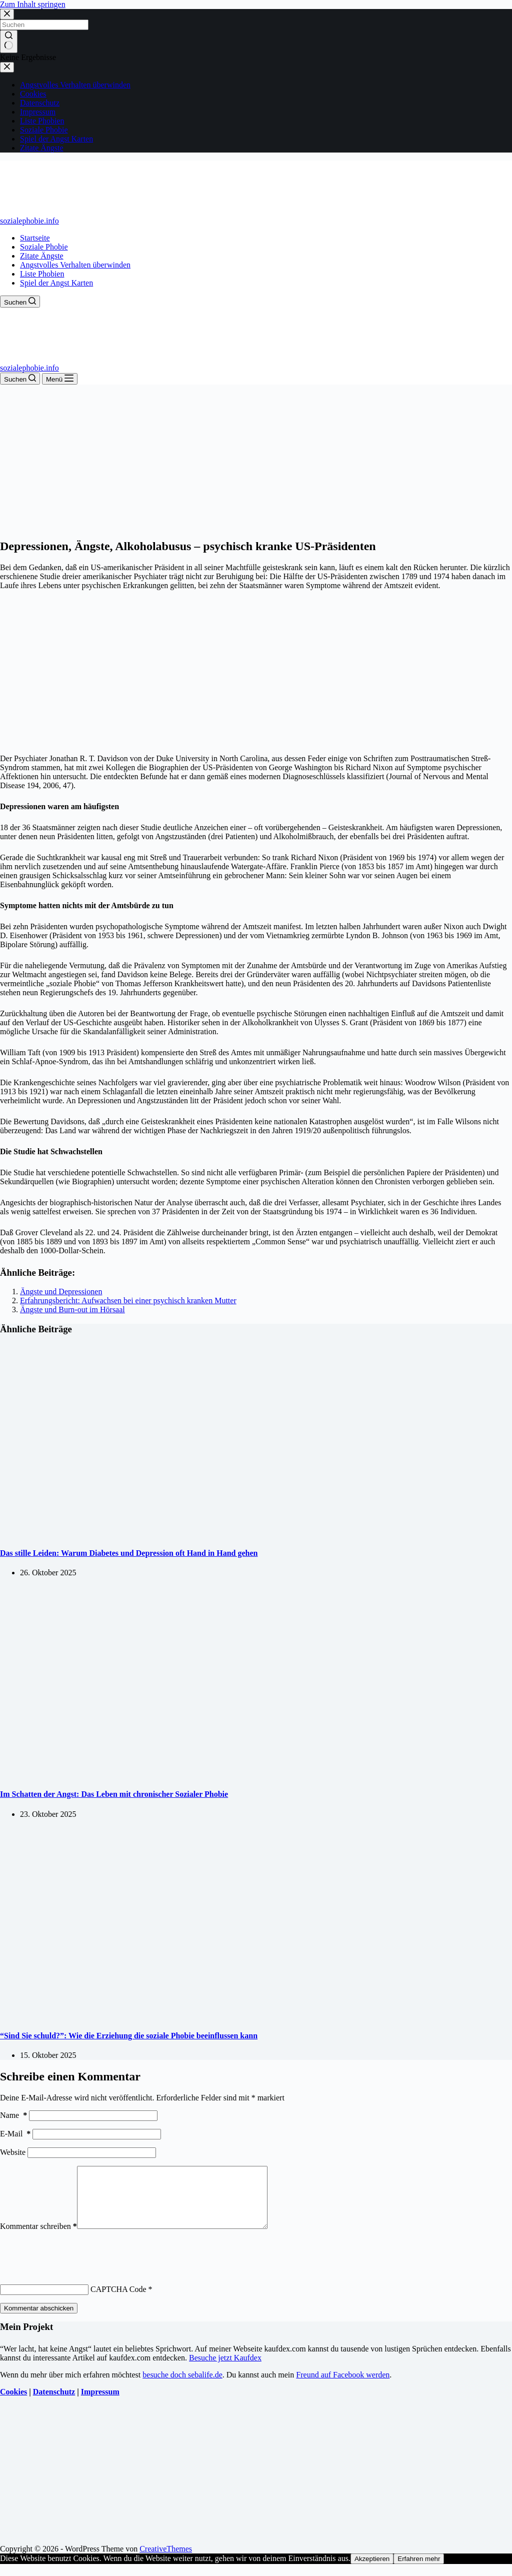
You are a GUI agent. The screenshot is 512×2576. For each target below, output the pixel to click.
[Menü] (60, 379)
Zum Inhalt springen (33, 4)
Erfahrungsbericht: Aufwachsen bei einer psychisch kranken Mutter (128, 1300)
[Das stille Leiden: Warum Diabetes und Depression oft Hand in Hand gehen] (192, 1533)
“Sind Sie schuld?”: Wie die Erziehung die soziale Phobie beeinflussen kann (129, 2035)
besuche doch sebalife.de (182, 2386)
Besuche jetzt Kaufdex (225, 2369)
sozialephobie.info (29, 221)
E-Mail (15, 2133)
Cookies (13, 2403)
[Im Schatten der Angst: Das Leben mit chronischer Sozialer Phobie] (192, 1774)
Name (13, 2115)
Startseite (35, 238)
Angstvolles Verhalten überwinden (75, 265)
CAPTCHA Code (118, 2301)
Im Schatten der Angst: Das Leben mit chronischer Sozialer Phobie (114, 1794)
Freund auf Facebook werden (343, 2386)
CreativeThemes (166, 2560)
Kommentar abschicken (39, 2320)
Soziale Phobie (44, 247)
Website (13, 2152)
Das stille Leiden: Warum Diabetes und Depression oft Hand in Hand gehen (129, 1553)
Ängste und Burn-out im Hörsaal (72, 1309)
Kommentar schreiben (38, 2238)
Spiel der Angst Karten (56, 283)
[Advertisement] (256, 460)
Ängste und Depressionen (61, 1291)
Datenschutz (54, 2403)
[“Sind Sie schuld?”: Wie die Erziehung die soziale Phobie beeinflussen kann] (192, 2016)
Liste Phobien (42, 274)
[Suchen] (20, 302)
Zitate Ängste (42, 256)
